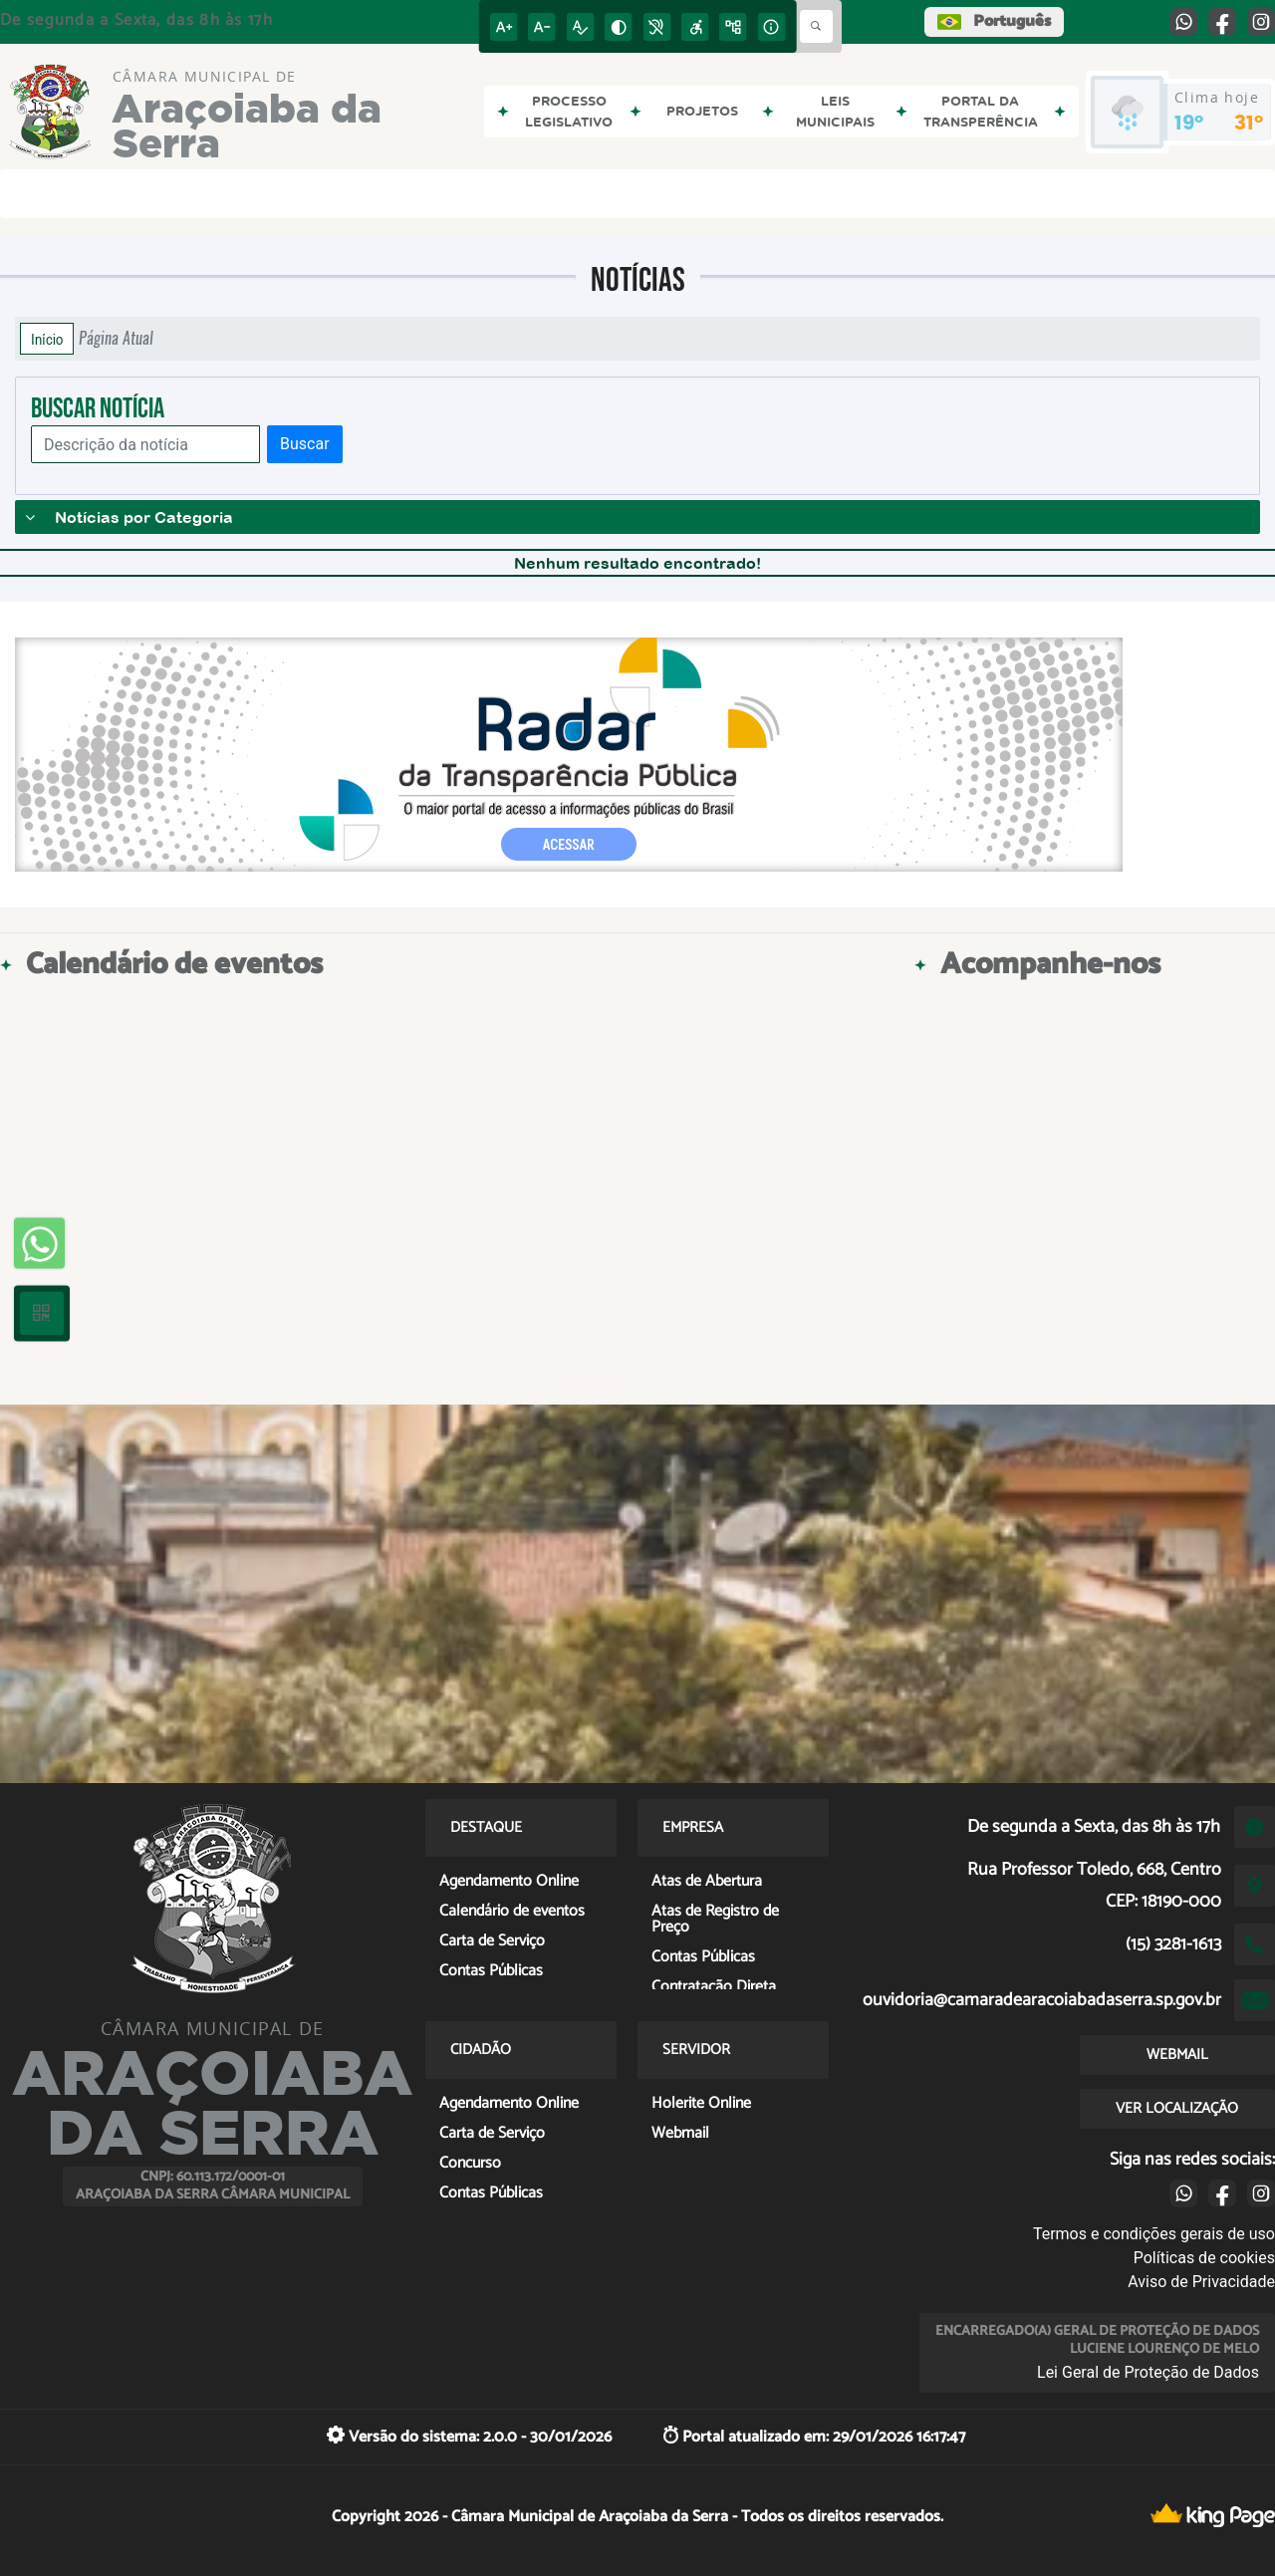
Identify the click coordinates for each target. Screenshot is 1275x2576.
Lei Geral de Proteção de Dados (1148, 2372)
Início (47, 339)
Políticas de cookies (1204, 2257)
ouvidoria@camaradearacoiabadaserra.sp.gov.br (1042, 2000)
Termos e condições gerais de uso (1154, 2233)
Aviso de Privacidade (1201, 2281)
